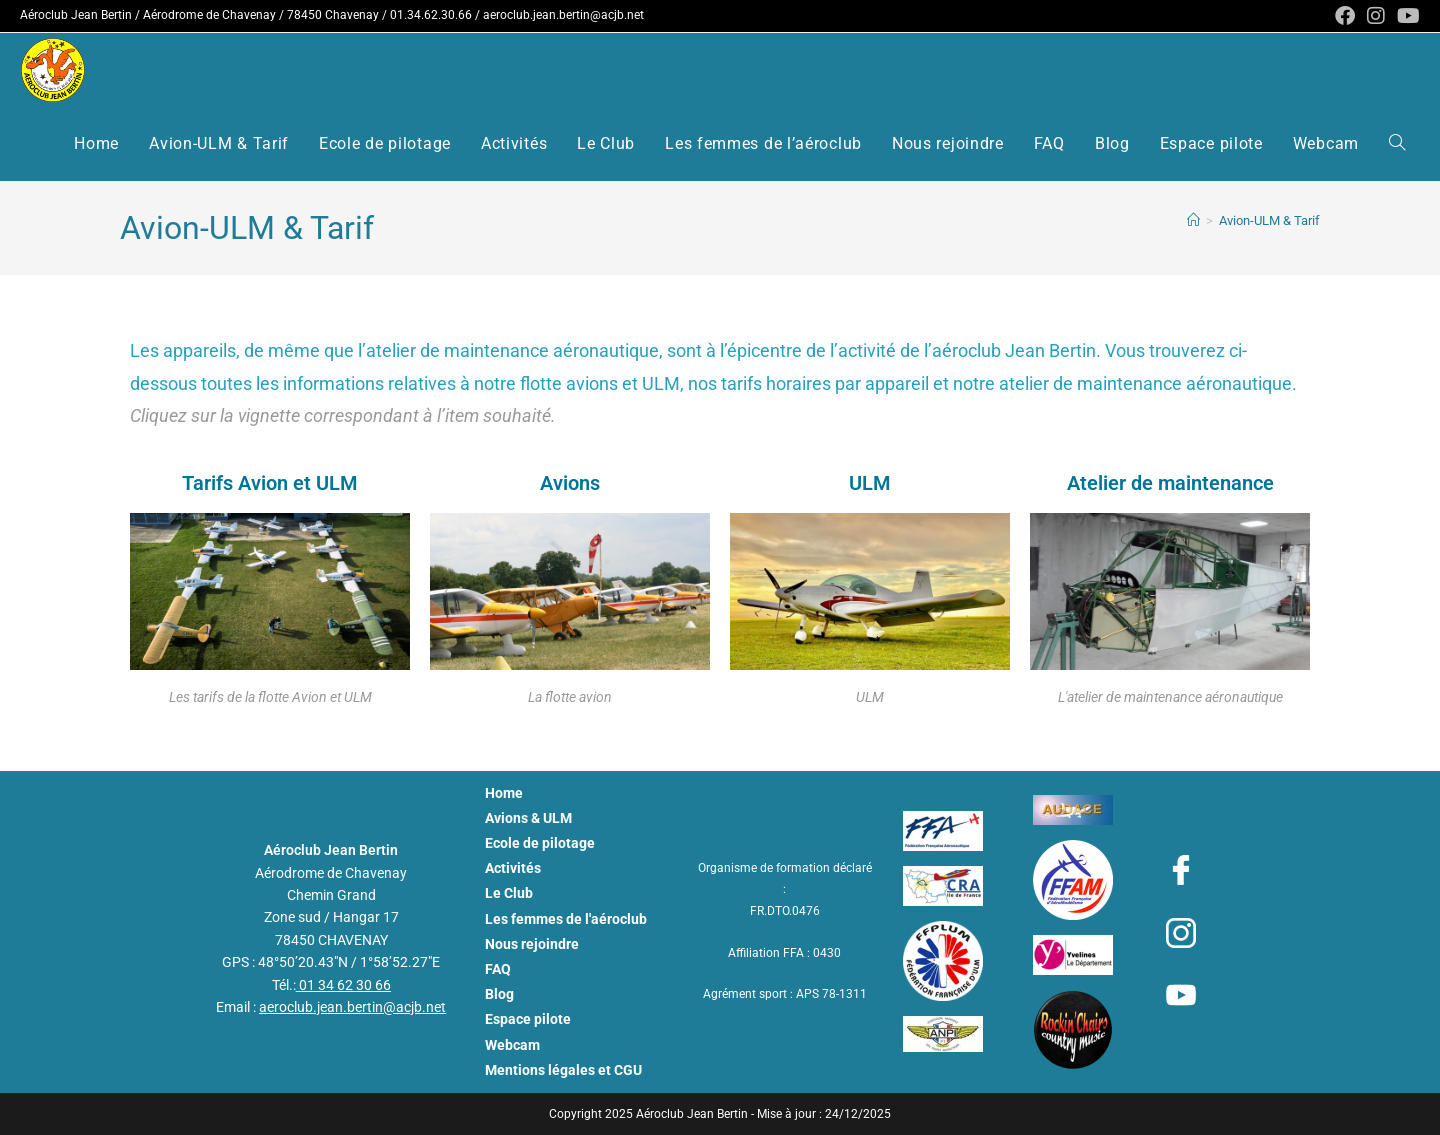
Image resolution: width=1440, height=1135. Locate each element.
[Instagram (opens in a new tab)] (1376, 16)
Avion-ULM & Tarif (1269, 220)
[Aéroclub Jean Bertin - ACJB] (1193, 220)
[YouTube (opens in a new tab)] (1405, 16)
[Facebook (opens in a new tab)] (1345, 16)
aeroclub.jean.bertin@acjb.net (563, 15)
